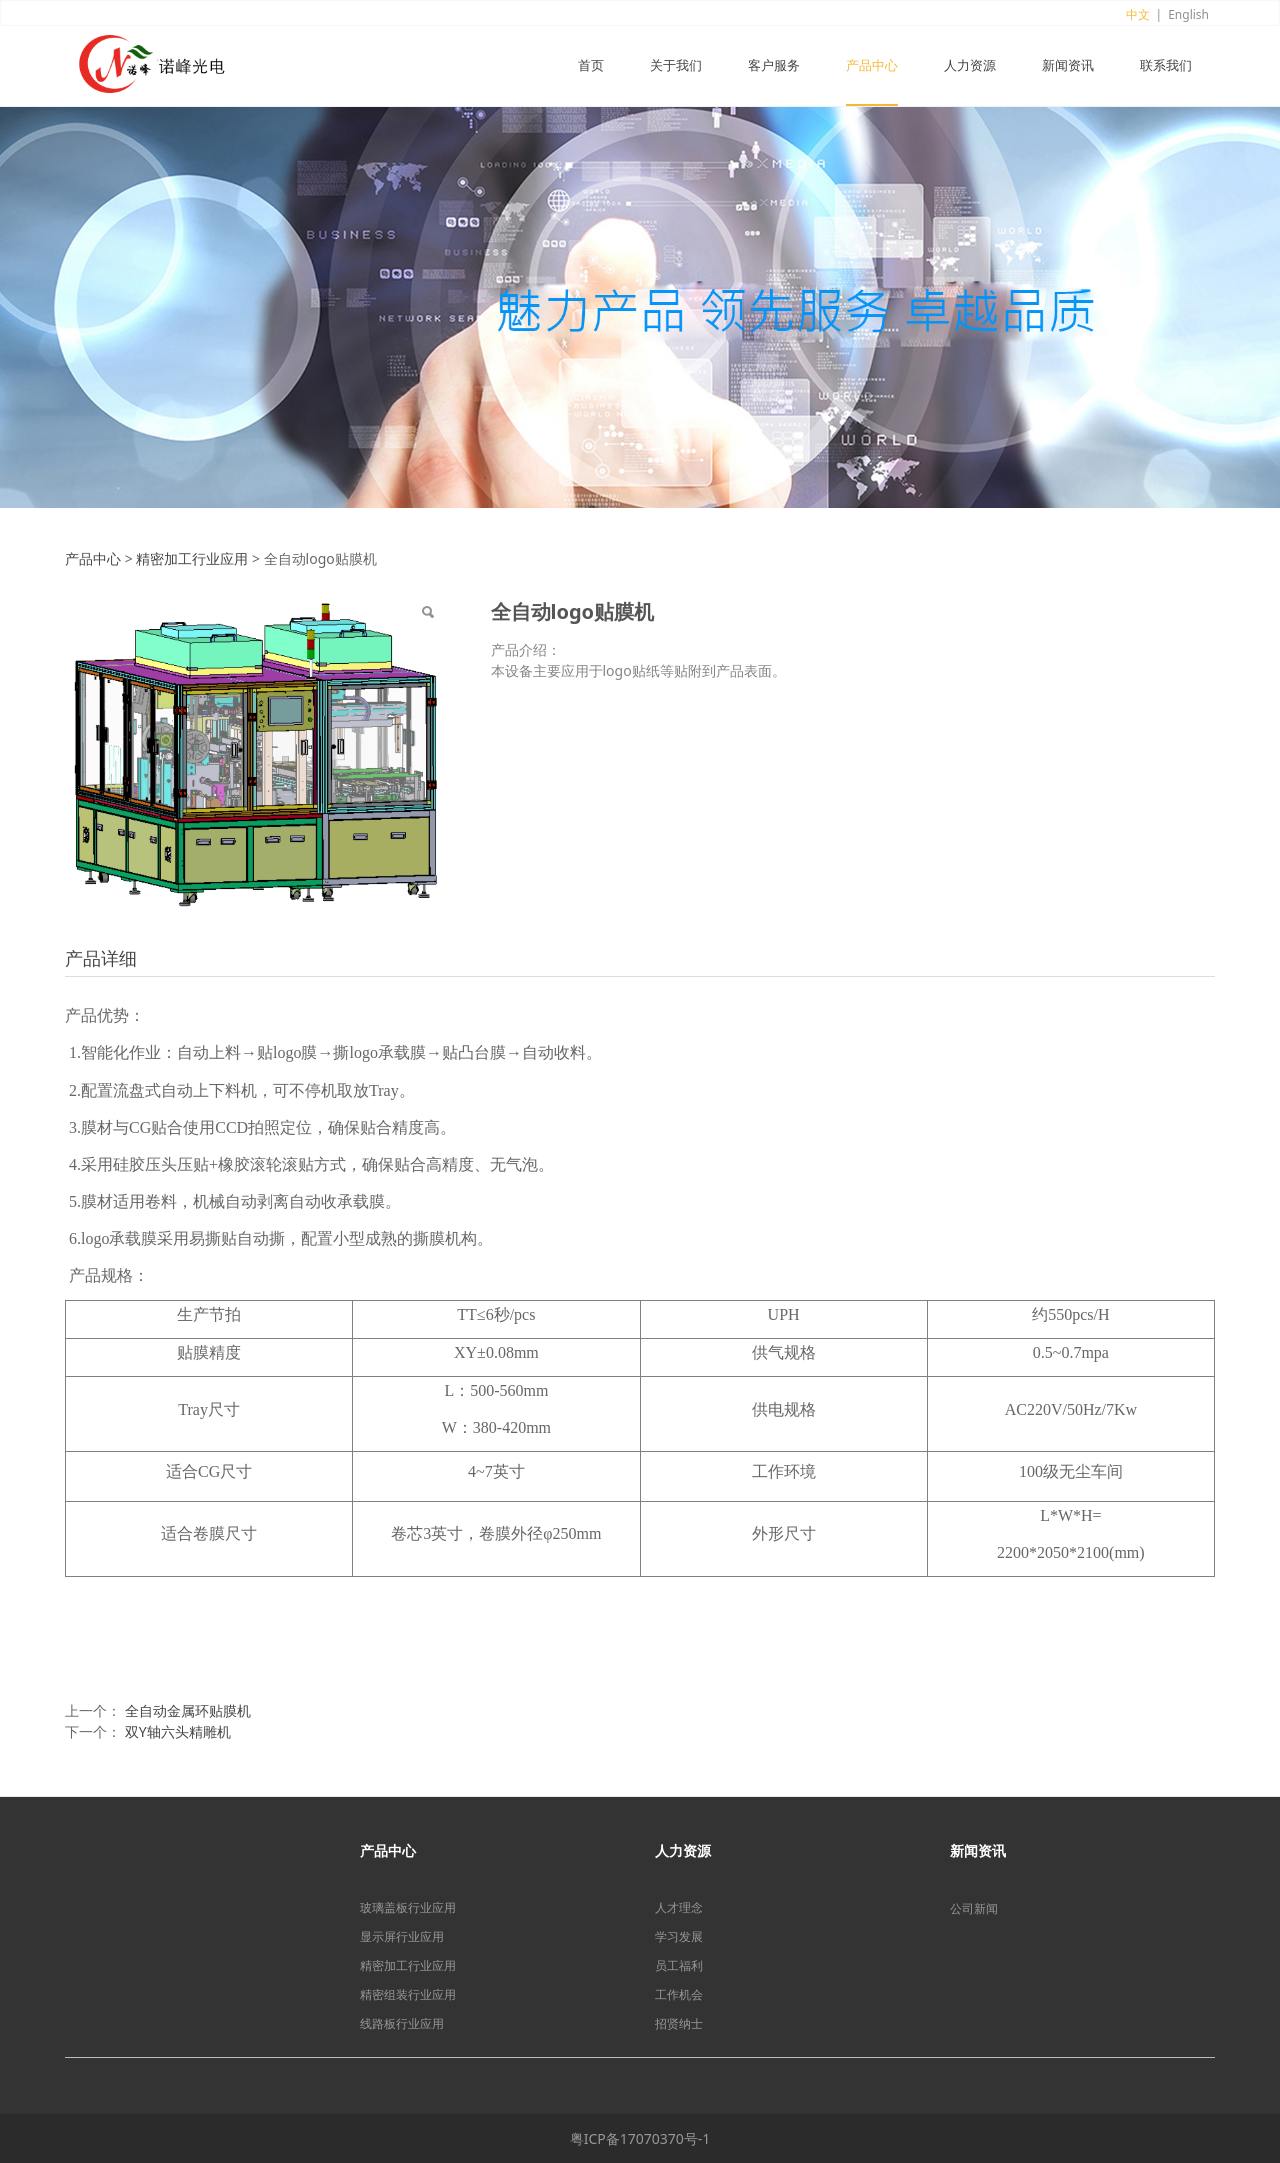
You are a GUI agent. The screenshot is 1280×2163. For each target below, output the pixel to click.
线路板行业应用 (402, 2023)
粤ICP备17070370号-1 (640, 2138)
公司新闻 (974, 1908)
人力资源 (970, 66)
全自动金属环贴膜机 (188, 1710)
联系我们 (1166, 66)
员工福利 (679, 1965)
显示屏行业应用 (402, 1936)
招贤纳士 (679, 2023)
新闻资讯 (1068, 66)
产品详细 (101, 958)
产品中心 (872, 66)
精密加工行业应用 (192, 558)
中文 (1138, 14)
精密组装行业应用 (408, 1994)
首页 (591, 66)
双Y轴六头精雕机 (178, 1731)
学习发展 (679, 1936)
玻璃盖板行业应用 (408, 1907)
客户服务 (774, 66)
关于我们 (676, 66)
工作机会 (679, 1994)
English (1188, 14)
